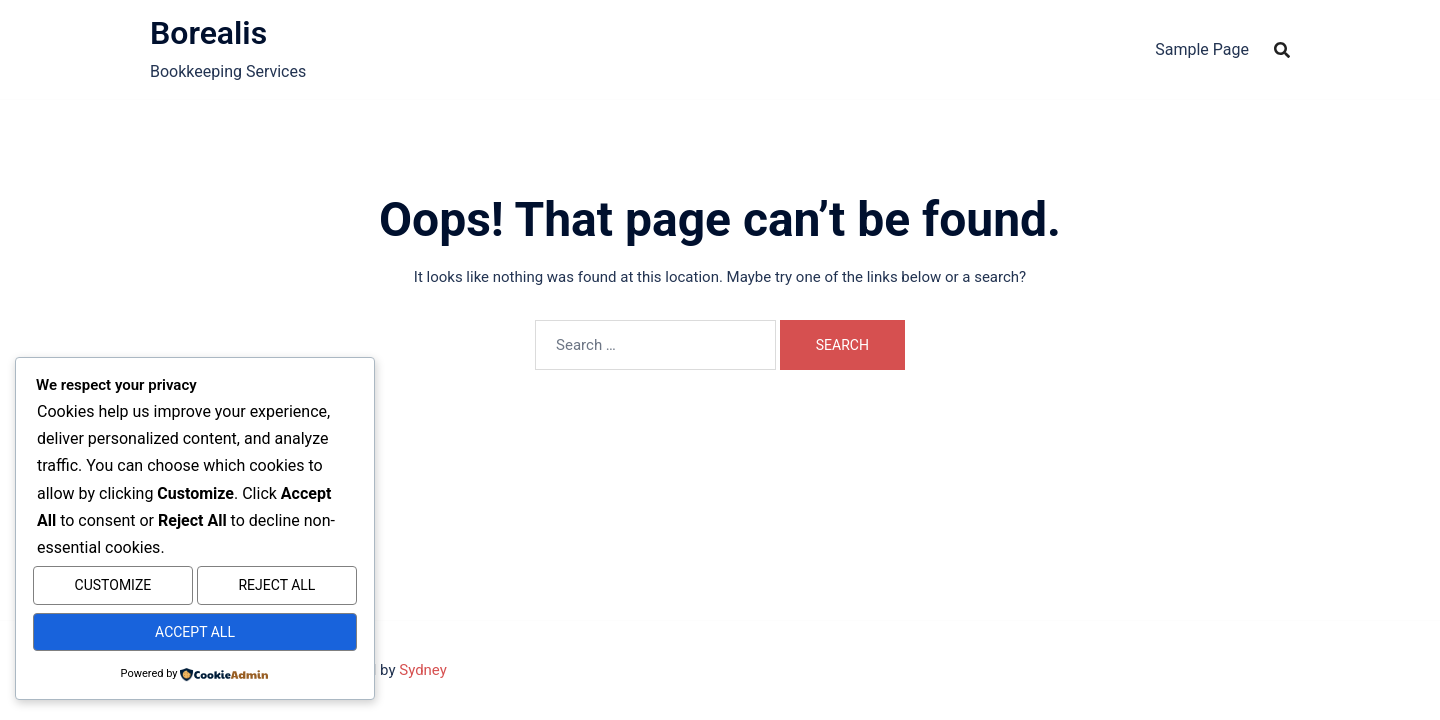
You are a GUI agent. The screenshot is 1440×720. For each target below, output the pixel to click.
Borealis (208, 33)
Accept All (195, 634)
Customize (113, 591)
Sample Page (1202, 49)
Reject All (276, 591)
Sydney (423, 670)
